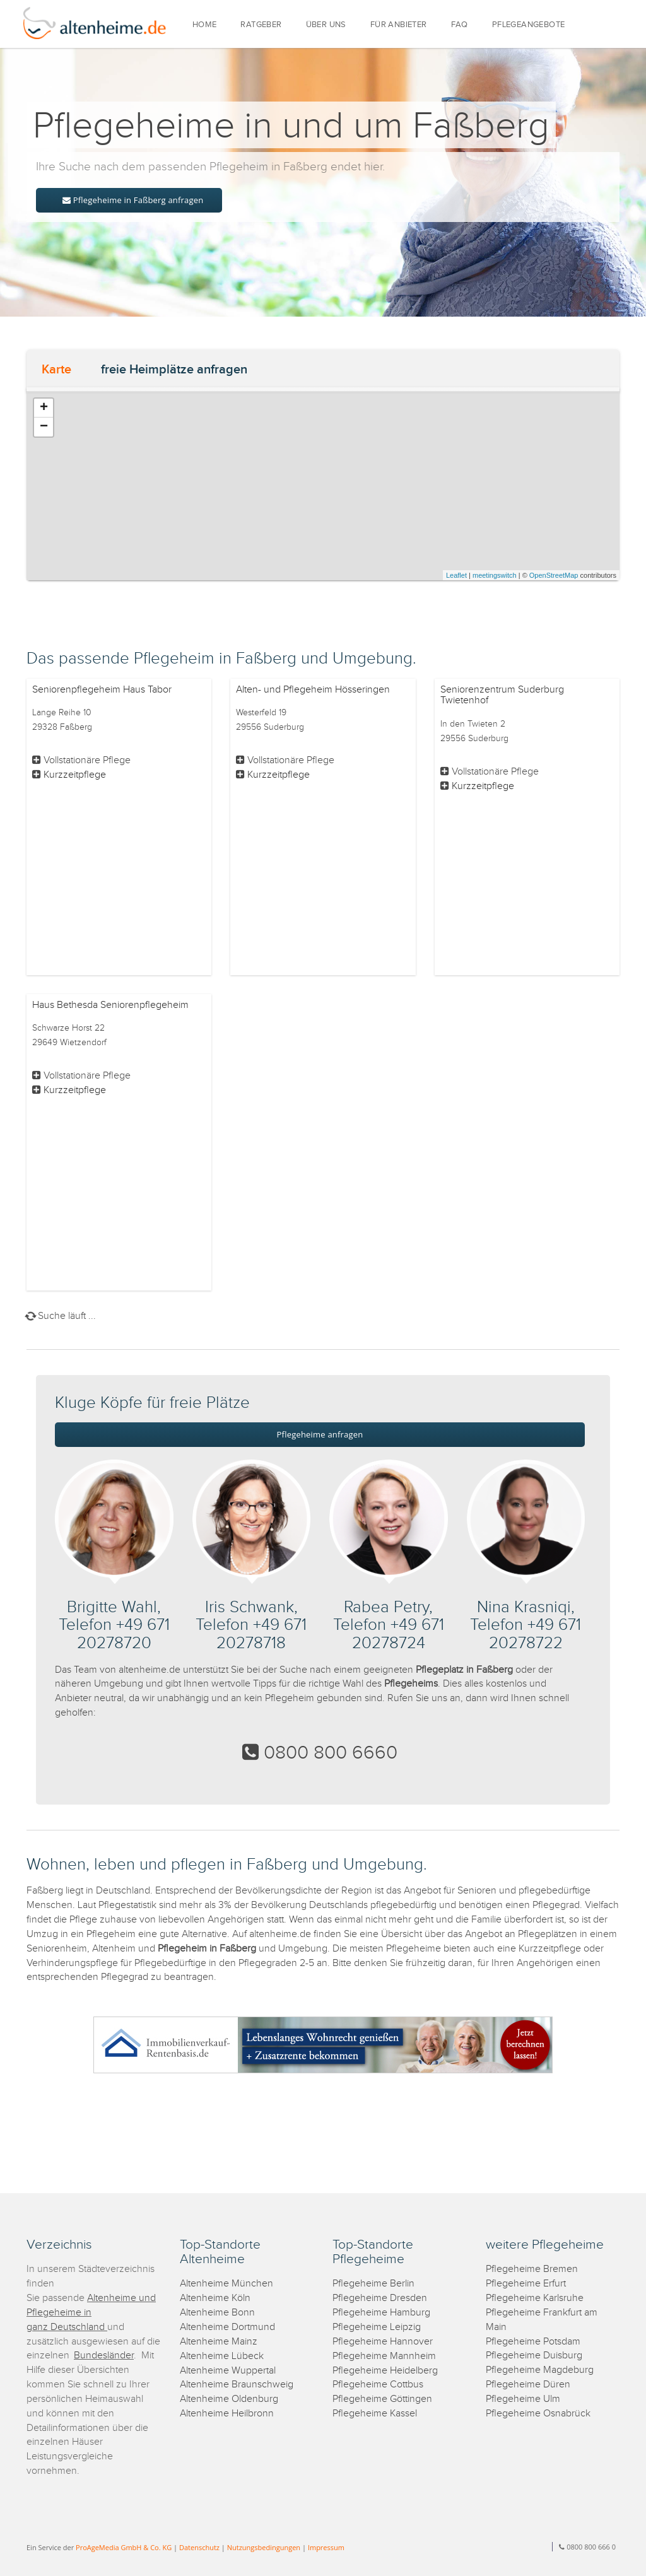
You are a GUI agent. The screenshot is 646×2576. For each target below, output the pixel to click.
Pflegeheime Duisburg (534, 2356)
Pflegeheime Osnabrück (538, 2414)
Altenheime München (226, 2284)
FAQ (459, 25)
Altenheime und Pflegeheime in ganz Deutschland (91, 2312)
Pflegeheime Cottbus (377, 2385)
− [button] (44, 427)
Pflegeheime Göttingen (382, 2399)
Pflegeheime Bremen (532, 2269)
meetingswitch (495, 575)
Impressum (326, 2547)
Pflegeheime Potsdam (533, 2342)
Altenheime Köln (215, 2298)
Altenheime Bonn (217, 2313)
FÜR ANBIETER (398, 25)
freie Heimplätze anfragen (174, 369)
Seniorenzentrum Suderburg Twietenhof (502, 695)
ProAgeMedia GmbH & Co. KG (124, 2547)
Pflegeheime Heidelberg (385, 2371)
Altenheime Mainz (218, 2342)
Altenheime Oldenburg (229, 2399)
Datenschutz (199, 2547)
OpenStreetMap (553, 575)
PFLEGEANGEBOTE (528, 25)
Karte (56, 369)
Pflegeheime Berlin (373, 2284)
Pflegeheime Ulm (523, 2399)
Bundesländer (104, 2356)
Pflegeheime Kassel (374, 2414)
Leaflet (456, 575)
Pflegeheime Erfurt (526, 2284)
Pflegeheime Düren (528, 2385)
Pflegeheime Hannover (382, 2342)
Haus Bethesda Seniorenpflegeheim (110, 1005)
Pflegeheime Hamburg (381, 2313)
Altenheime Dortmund (227, 2327)
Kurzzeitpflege (75, 775)
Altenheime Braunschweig (236, 2385)
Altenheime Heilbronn (227, 2414)
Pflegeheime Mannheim (384, 2356)
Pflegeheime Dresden (379, 2298)
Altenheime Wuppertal (228, 2371)
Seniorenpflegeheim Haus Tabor (102, 690)
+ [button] (44, 408)
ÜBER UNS (326, 25)
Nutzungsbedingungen (263, 2547)
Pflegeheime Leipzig (376, 2327)
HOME (204, 25)
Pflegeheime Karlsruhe (535, 2298)
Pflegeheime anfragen (320, 1434)
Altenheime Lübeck (222, 2356)
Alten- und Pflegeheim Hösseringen (313, 690)
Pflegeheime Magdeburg (540, 2370)
